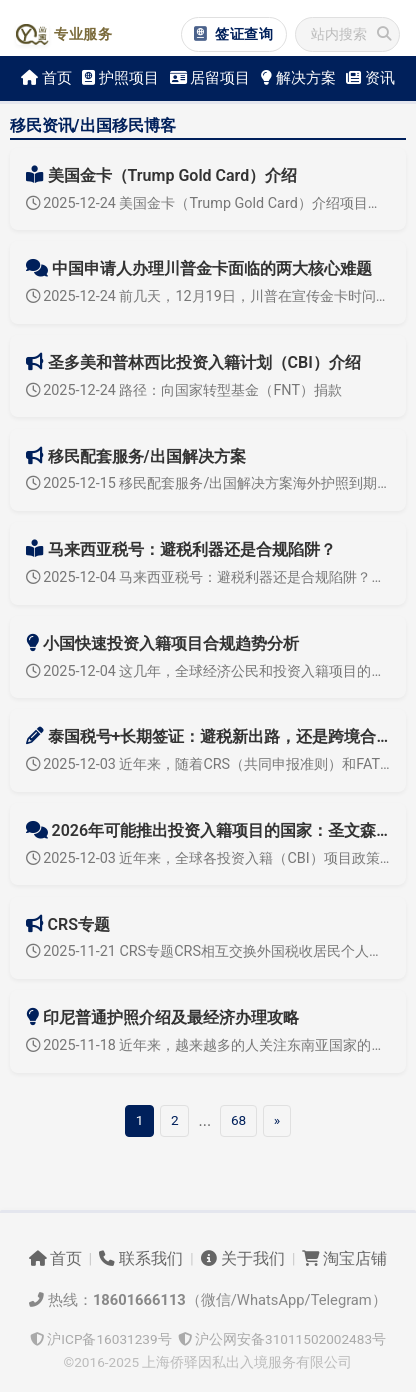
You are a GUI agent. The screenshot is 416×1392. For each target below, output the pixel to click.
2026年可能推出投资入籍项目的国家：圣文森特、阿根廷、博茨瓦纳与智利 (208, 830)
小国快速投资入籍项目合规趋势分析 (162, 643)
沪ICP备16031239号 (101, 1339)
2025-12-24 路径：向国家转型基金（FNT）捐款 (184, 390)
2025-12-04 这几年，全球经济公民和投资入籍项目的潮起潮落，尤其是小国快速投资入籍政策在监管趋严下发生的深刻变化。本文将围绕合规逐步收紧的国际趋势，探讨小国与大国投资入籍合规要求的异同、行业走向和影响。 (208, 671)
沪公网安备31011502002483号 (282, 1339)
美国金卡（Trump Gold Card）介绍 (162, 175)
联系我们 (141, 1259)
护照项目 (120, 78)
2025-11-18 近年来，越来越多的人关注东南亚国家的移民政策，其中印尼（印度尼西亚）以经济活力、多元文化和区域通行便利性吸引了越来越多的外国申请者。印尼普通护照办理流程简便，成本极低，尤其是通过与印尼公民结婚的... (208, 1045)
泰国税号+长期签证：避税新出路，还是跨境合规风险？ (208, 736)
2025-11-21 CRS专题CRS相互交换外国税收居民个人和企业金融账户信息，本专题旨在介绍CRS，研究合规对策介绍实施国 (208, 951)
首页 (46, 78)
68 (238, 1120)
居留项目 (210, 78)
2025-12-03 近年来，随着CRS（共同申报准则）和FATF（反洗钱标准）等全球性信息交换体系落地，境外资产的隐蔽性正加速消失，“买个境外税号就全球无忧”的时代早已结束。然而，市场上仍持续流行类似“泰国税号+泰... (208, 764)
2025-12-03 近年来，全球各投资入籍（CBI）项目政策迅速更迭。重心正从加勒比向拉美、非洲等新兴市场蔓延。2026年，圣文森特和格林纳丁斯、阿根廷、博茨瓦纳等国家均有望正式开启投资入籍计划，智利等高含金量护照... (208, 858)
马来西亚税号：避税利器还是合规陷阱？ (181, 549)
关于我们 (243, 1259)
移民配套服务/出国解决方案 (136, 456)
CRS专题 (68, 924)
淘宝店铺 (344, 1259)
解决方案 (298, 78)
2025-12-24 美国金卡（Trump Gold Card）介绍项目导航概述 (208, 203)
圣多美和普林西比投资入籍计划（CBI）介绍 (193, 362)
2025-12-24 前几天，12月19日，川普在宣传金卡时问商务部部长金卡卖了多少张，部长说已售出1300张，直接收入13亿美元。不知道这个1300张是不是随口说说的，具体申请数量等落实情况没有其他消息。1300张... (208, 296)
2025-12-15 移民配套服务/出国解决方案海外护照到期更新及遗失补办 (208, 483)
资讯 (370, 78)
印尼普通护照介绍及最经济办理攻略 (162, 1017)
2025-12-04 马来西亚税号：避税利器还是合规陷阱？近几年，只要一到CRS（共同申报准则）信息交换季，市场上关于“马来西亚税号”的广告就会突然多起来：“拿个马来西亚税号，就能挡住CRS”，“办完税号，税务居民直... (208, 577)
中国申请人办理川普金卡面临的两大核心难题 (199, 268)
